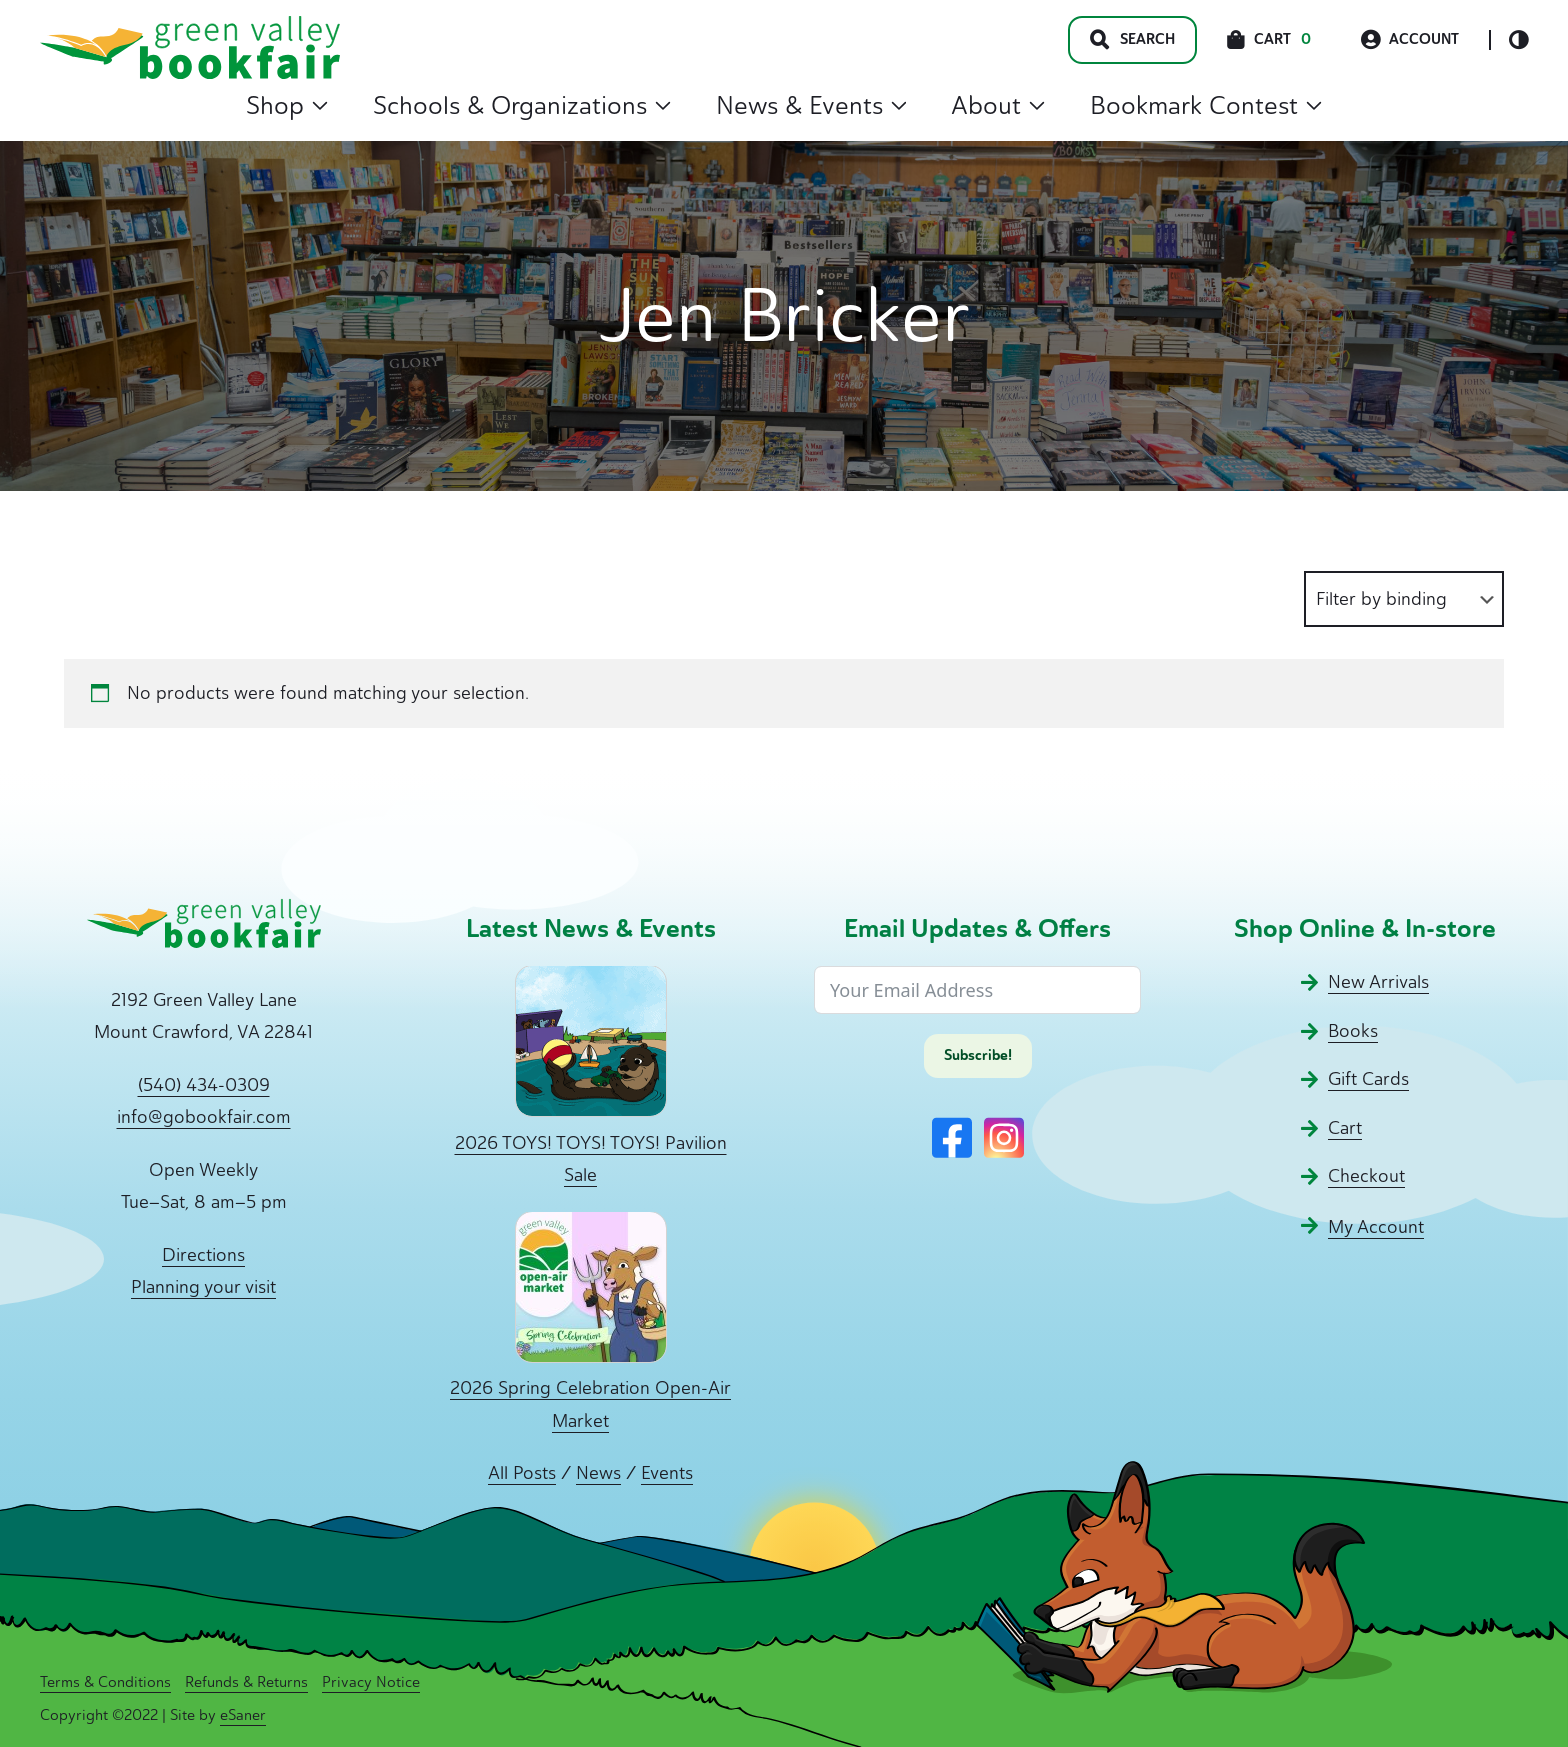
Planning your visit (203, 1287)
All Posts (522, 1473)
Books (1353, 1031)
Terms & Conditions (105, 1682)
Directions (203, 1255)
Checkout (1366, 1176)
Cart (1345, 1128)
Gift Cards (1368, 1079)
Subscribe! (978, 1055)
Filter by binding (1381, 599)
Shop (287, 105)
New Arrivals (1378, 982)
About (998, 105)
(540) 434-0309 (204, 1085)
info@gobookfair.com (204, 1117)
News (598, 1473)
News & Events (811, 105)
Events (667, 1473)
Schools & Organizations (522, 105)
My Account (1376, 1227)
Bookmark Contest (1206, 105)
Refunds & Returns (246, 1682)
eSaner (243, 1715)
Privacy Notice (371, 1682)
